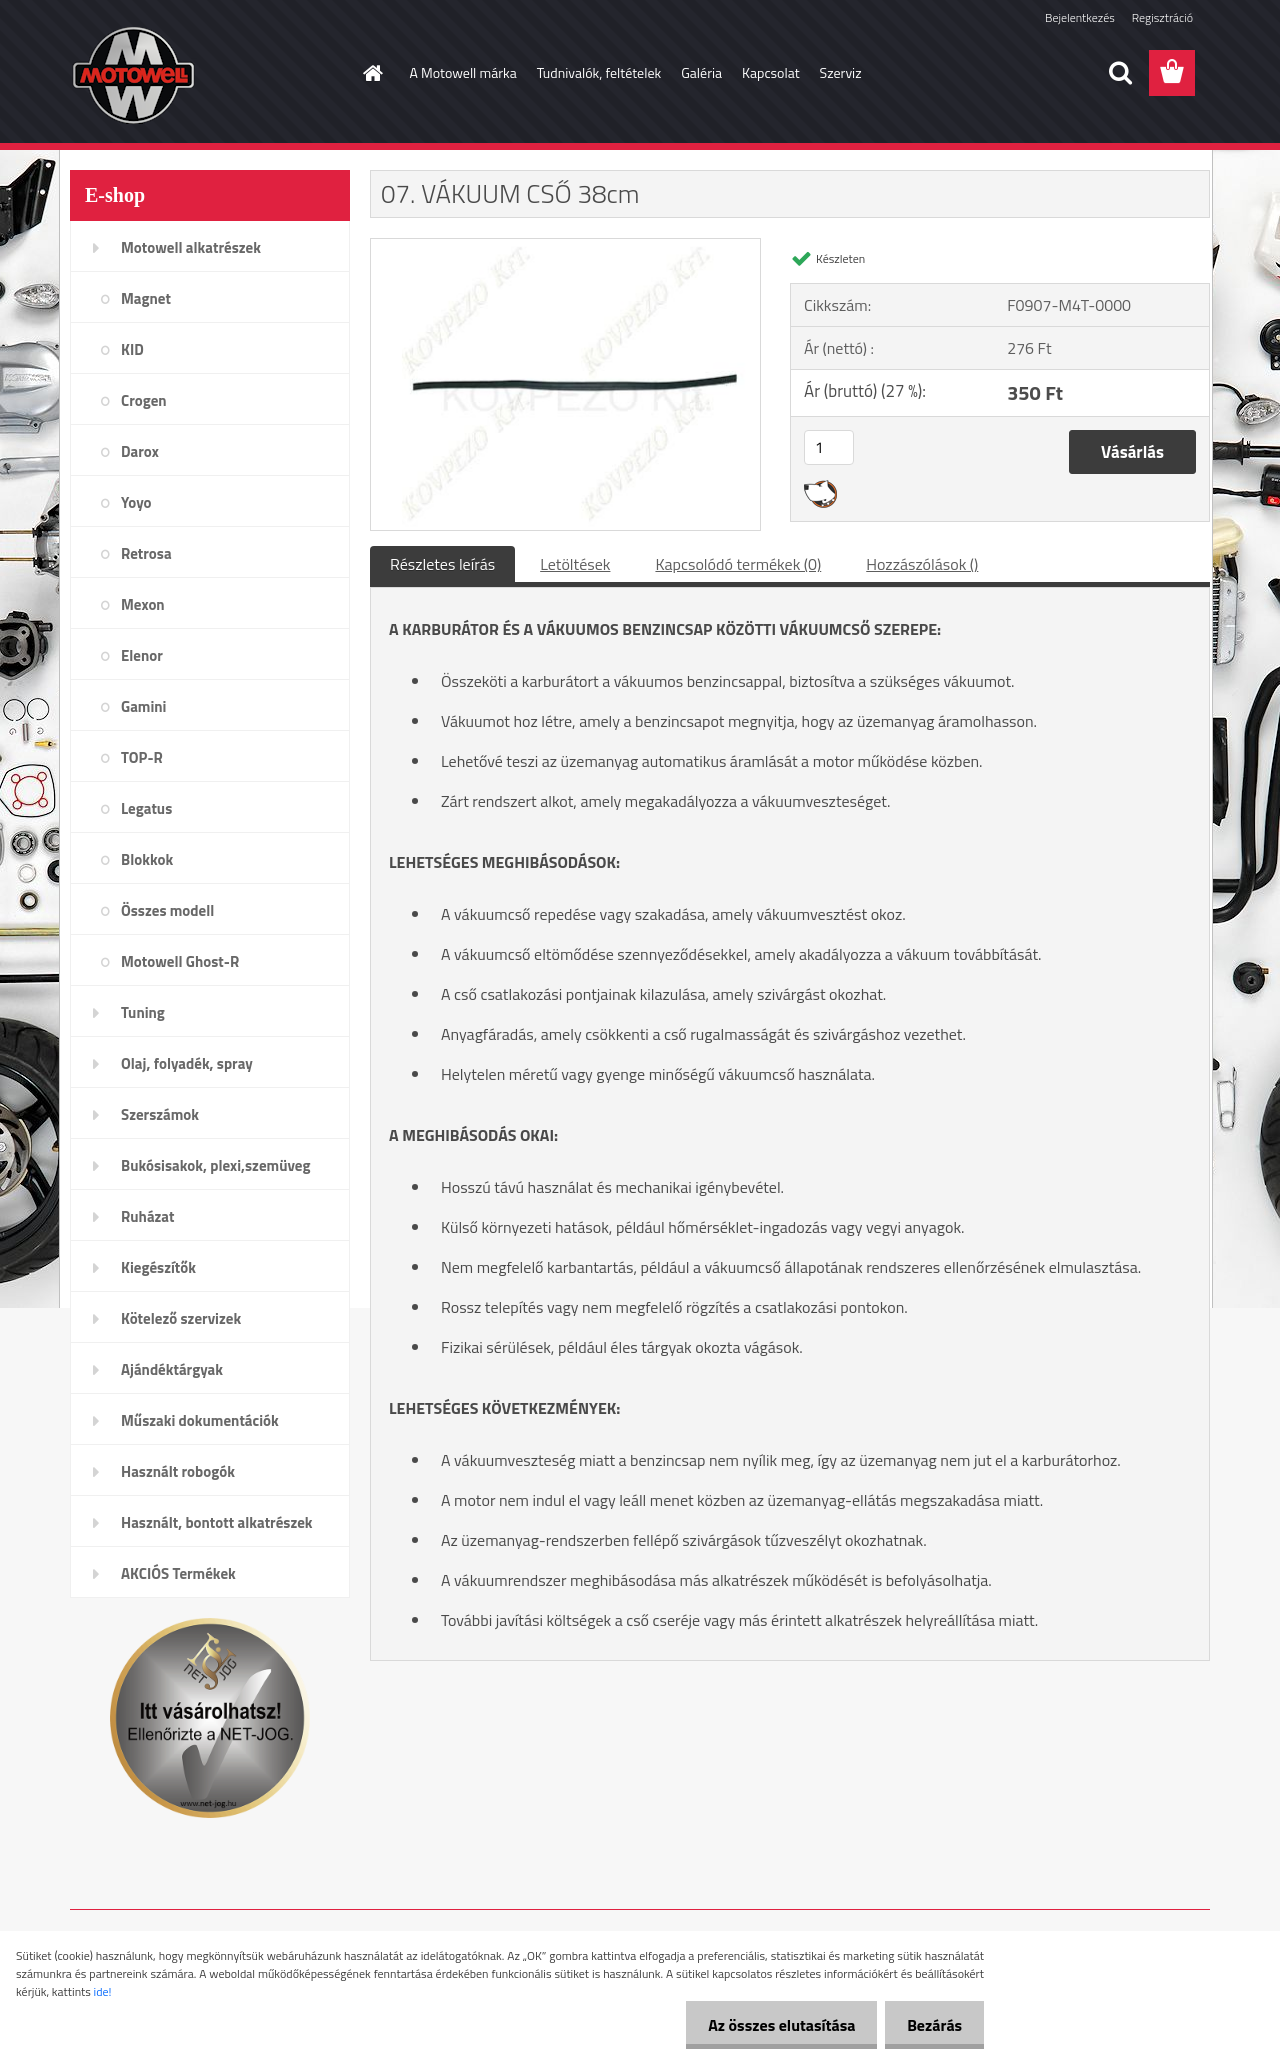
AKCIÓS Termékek (178, 1573)
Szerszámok (160, 1114)
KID (132, 349)
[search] (1120, 73)
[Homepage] (372, 73)
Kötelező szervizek (181, 1318)
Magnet (146, 298)
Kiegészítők (158, 1267)
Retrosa (146, 553)
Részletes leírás (442, 564)
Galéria (701, 72)
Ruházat (148, 1216)
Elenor (142, 655)
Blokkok (147, 859)
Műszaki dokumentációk (200, 1420)
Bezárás (931, 2025)
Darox (140, 451)
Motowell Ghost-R (180, 961)
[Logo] (207, 74)
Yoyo (136, 502)
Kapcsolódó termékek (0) (738, 564)
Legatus (146, 808)
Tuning (143, 1012)
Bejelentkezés (1080, 17)
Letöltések (575, 564)
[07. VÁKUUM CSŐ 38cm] (565, 247)
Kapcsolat (771, 72)
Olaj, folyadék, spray (187, 1063)
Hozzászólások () (922, 564)
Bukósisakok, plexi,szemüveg (215, 1165)
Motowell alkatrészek (191, 247)
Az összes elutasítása (772, 2025)
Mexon (143, 604)
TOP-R (142, 757)
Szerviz (841, 72)
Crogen (144, 400)
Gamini (143, 706)
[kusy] (829, 447)
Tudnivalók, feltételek (599, 72)
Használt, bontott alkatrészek (217, 1522)
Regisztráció (1162, 17)
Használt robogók (178, 1471)
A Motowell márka (463, 72)
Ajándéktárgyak (172, 1369)
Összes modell (167, 910)
